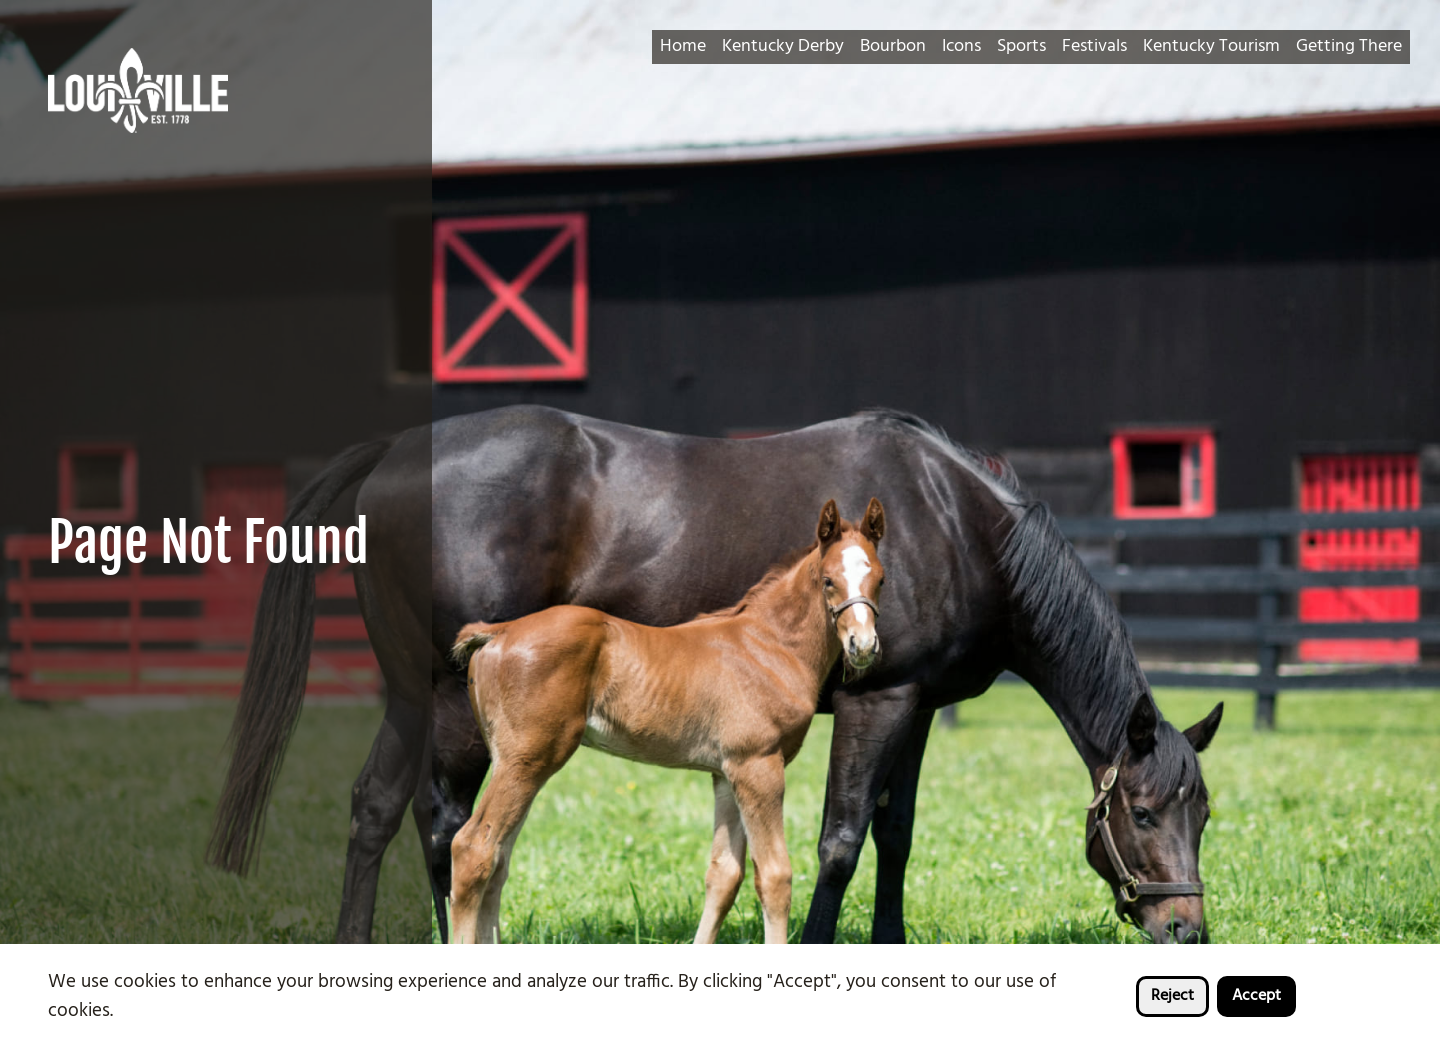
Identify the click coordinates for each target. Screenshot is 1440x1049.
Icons (961, 46)
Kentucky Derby (783, 46)
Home (683, 46)
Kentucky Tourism (1211, 46)
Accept (1256, 996)
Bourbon (893, 46)
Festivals (1094, 46)
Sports (1021, 46)
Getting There (1349, 46)
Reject (1172, 996)
